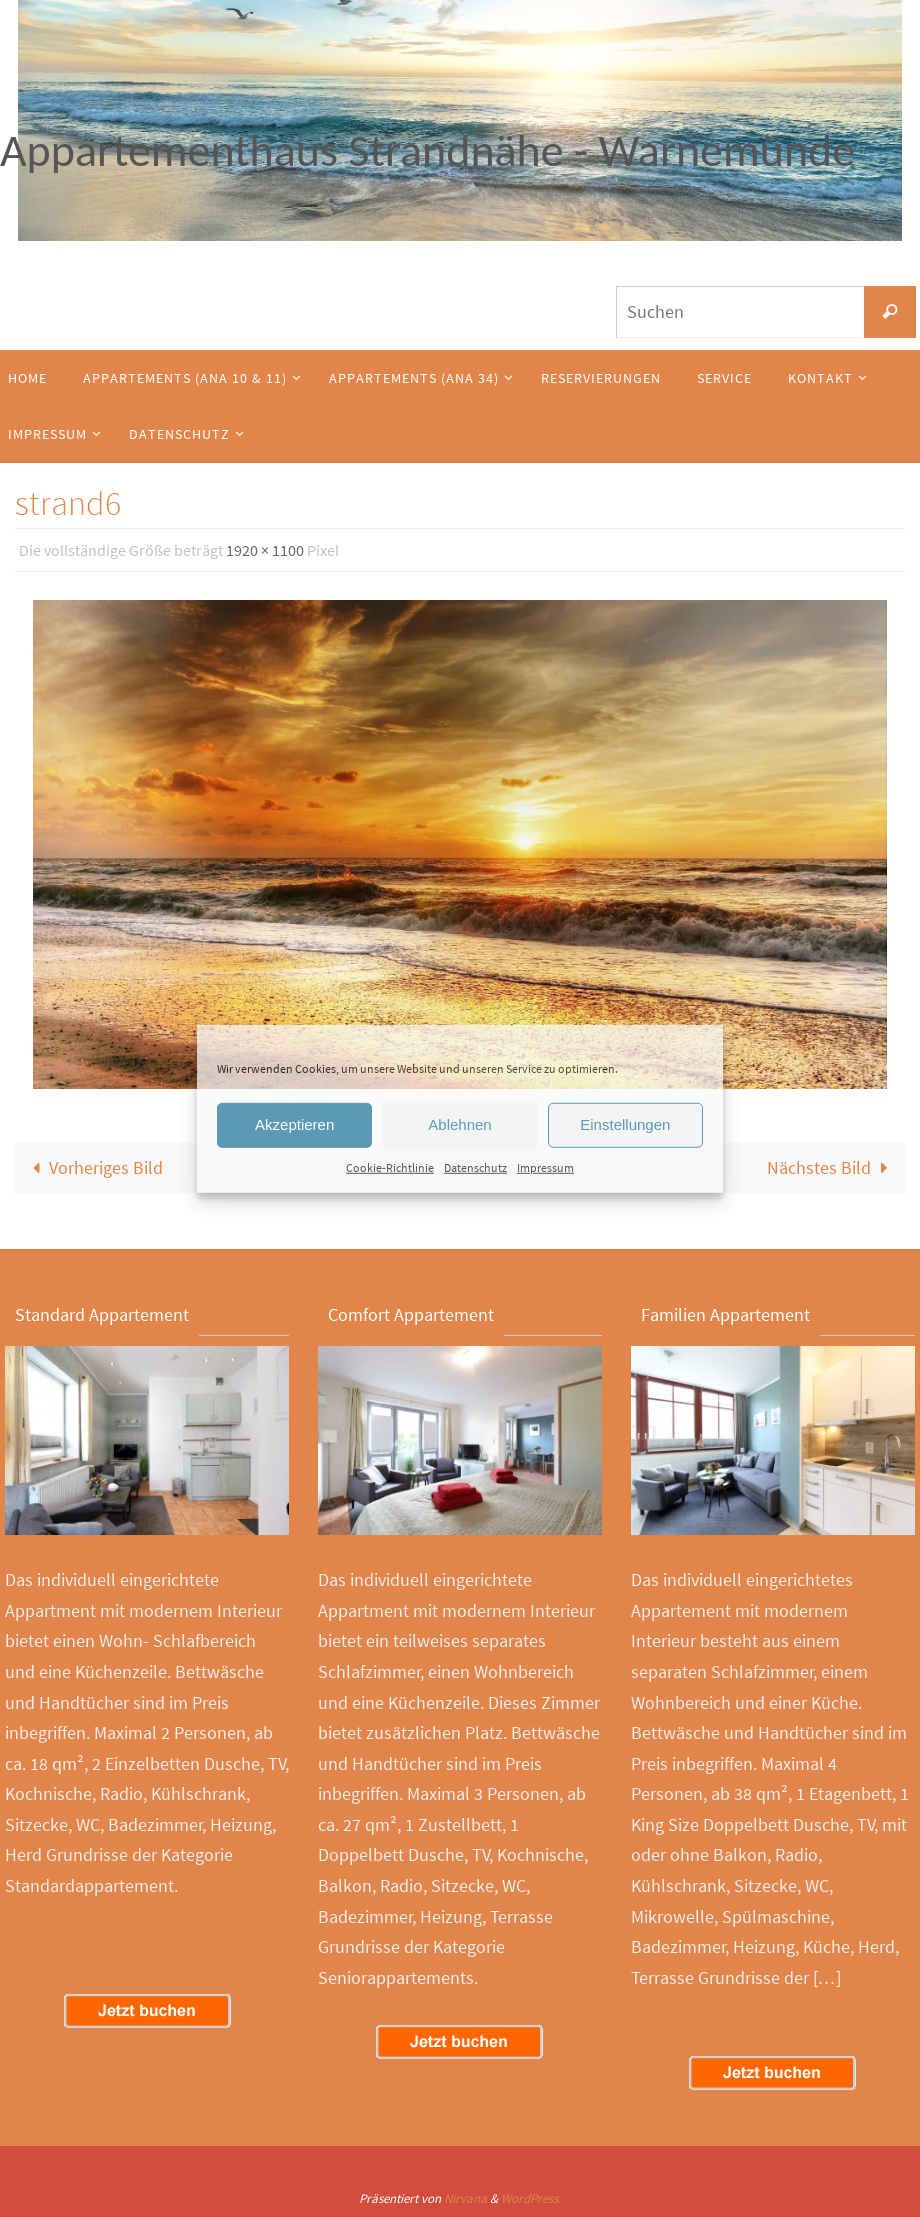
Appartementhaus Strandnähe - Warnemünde (427, 150)
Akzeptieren (294, 1124)
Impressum (545, 1166)
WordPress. (531, 2198)
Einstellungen (625, 1124)
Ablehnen (459, 1124)
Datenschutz (475, 1166)
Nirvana (465, 2198)
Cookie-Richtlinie (390, 1166)
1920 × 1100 (265, 550)
